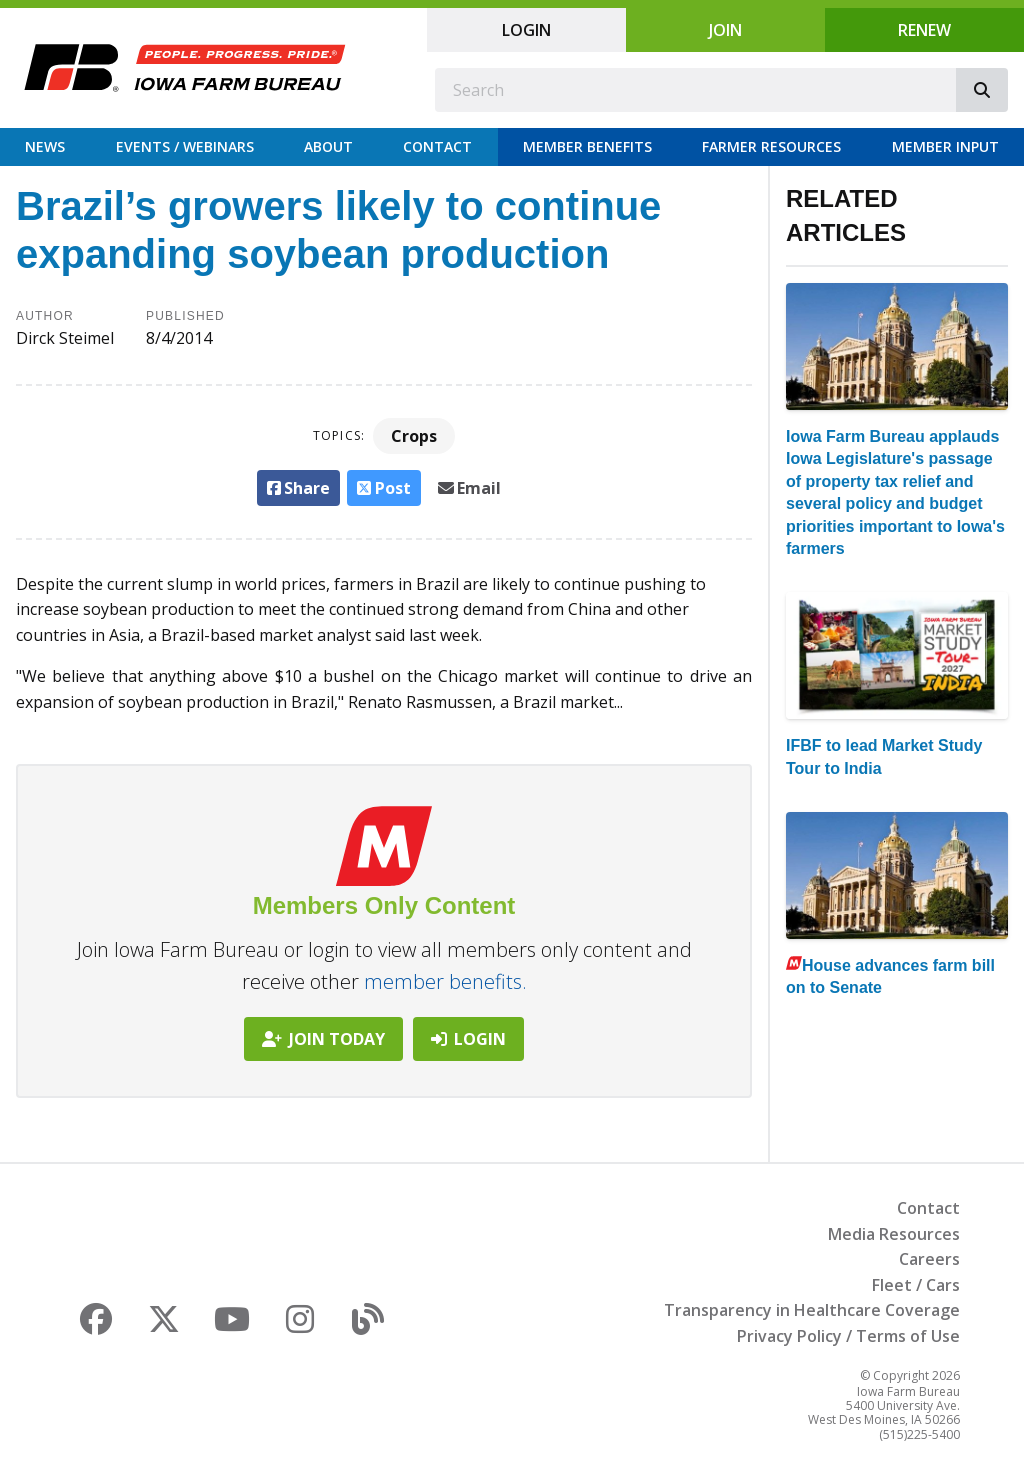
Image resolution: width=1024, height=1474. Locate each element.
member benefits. (445, 981)
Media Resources (894, 1234)
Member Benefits (587, 146)
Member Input (945, 146)
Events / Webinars (185, 146)
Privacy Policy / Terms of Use (848, 1336)
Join (725, 30)
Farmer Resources (771, 146)
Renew (924, 30)
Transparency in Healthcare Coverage (812, 1310)
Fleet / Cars (916, 1285)
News (45, 146)
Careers (929, 1259)
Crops (414, 436)
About (328, 146)
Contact (437, 146)
